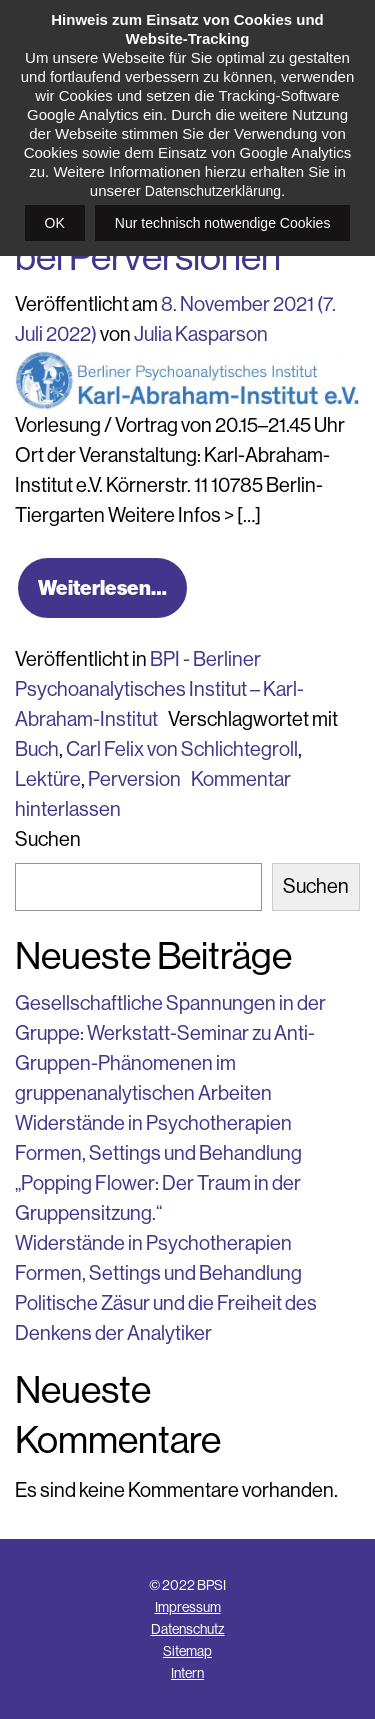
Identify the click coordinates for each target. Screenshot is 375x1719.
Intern (187, 1673)
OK (55, 223)
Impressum (188, 1607)
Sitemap (187, 1651)
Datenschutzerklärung (213, 191)
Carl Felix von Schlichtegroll (182, 749)
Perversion (134, 779)
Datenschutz (188, 1629)
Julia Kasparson (201, 334)
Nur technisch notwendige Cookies (223, 223)
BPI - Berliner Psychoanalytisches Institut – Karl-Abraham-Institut (159, 689)
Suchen (48, 839)
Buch (37, 749)
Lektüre (48, 779)
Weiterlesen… (102, 588)
